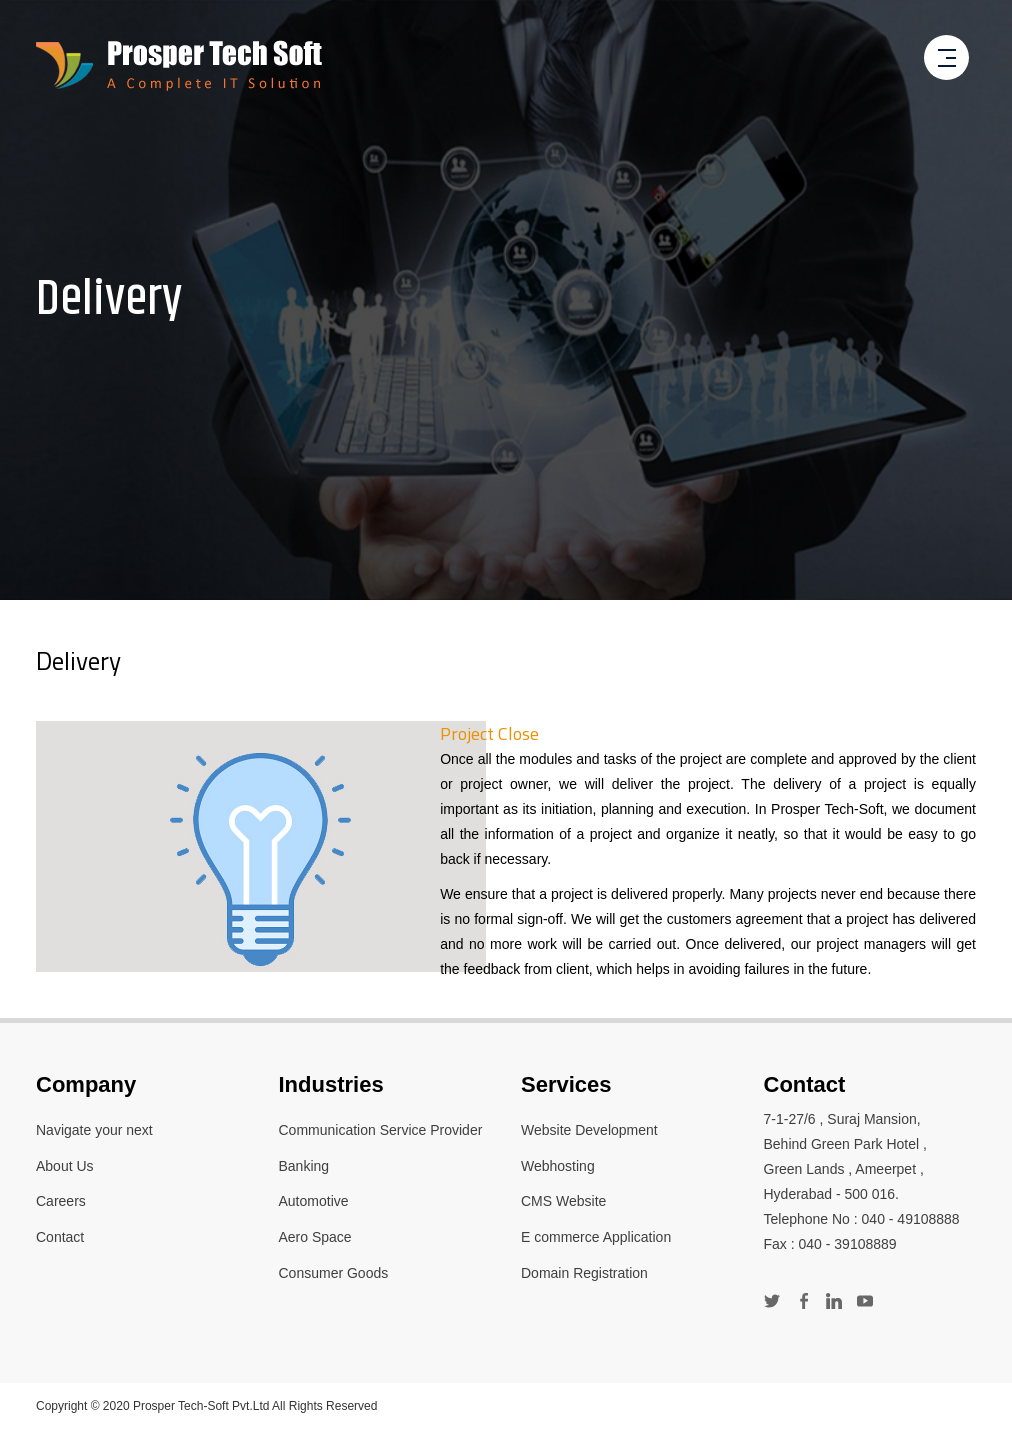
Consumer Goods (334, 1273)
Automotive (314, 1201)
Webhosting (558, 1166)
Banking (304, 1166)
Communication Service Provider (381, 1130)
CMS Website (563, 1201)
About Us (65, 1166)
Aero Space (315, 1237)
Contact (60, 1237)
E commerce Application (596, 1237)
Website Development (589, 1130)
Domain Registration (584, 1273)
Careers (61, 1201)
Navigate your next (94, 1130)
